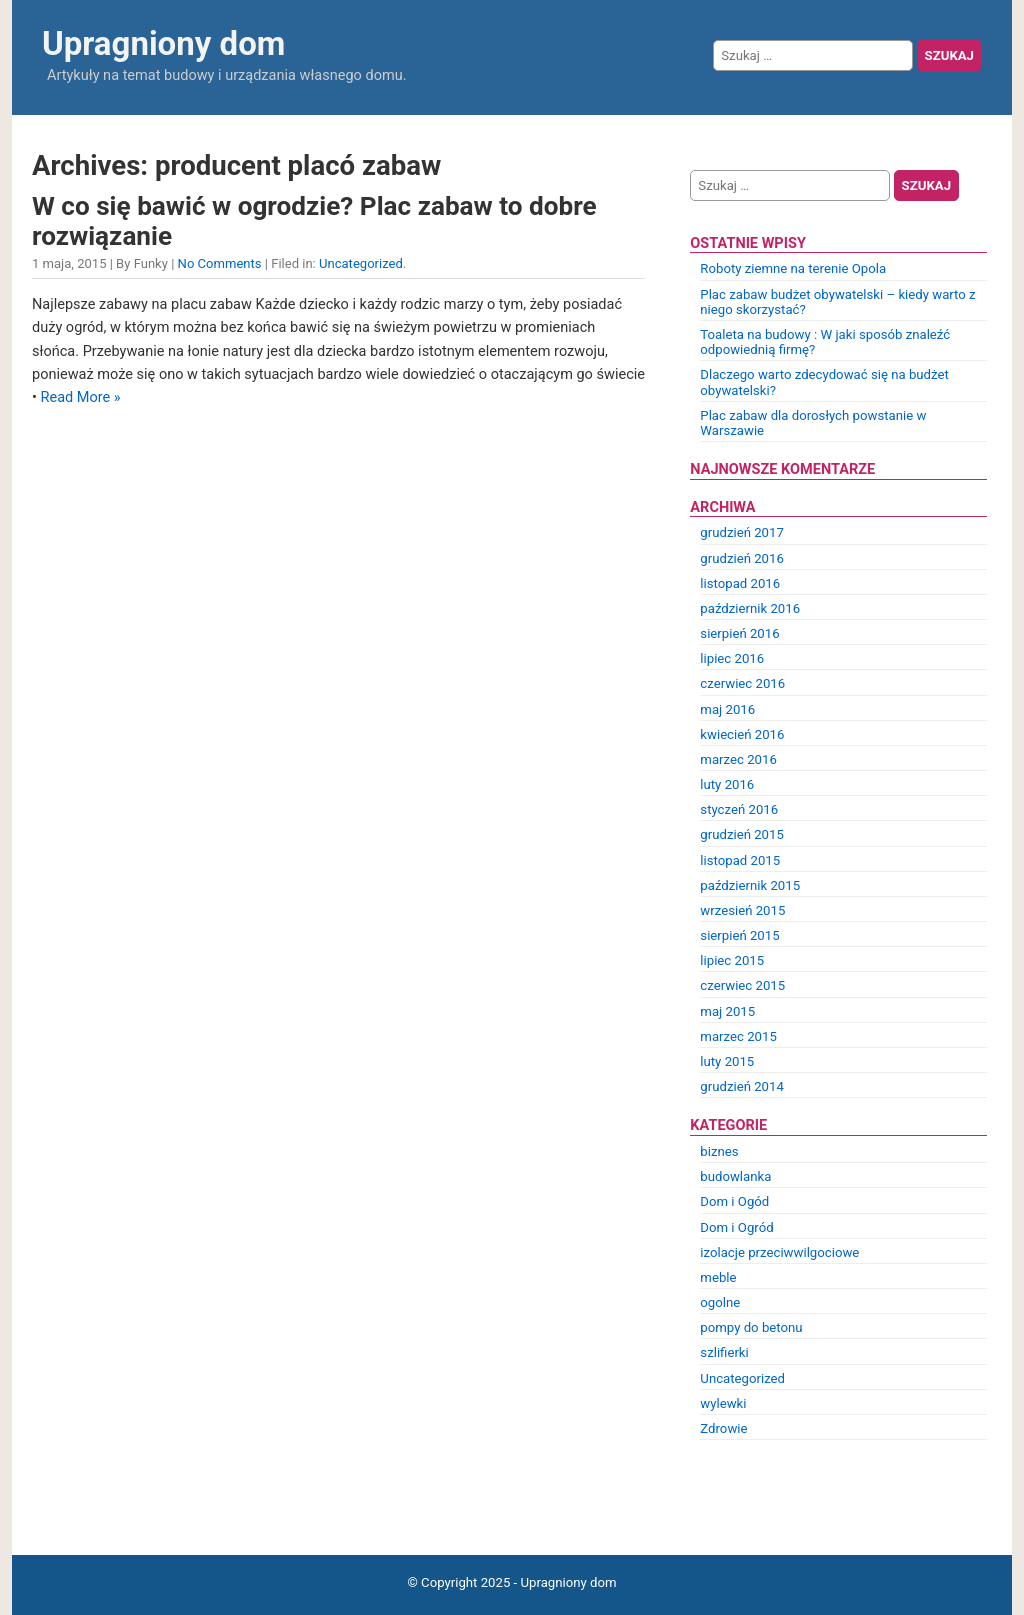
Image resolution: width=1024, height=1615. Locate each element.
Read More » (81, 397)
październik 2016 (750, 608)
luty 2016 (727, 784)
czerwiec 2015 (742, 985)
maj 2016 (727, 709)
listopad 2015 (740, 860)
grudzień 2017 (742, 532)
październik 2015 (750, 885)
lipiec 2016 (732, 658)
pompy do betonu (751, 1327)
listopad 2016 (740, 583)
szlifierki (724, 1352)
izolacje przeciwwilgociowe (779, 1252)
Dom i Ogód (734, 1201)
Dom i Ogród (736, 1227)
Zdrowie (723, 1428)
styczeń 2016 (739, 809)
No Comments (220, 263)
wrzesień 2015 (742, 910)
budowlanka (735, 1176)
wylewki (723, 1403)
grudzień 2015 (742, 834)
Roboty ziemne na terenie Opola (793, 268)
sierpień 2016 (739, 633)
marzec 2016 (738, 759)
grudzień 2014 (742, 1086)
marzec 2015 (738, 1036)
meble (718, 1277)
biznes (719, 1151)
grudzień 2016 (742, 558)
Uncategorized (361, 263)
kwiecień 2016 (742, 734)
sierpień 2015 (739, 935)
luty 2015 (727, 1061)
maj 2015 (727, 1011)
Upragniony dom (163, 43)
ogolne (720, 1302)
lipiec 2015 (732, 960)
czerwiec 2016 (742, 683)
